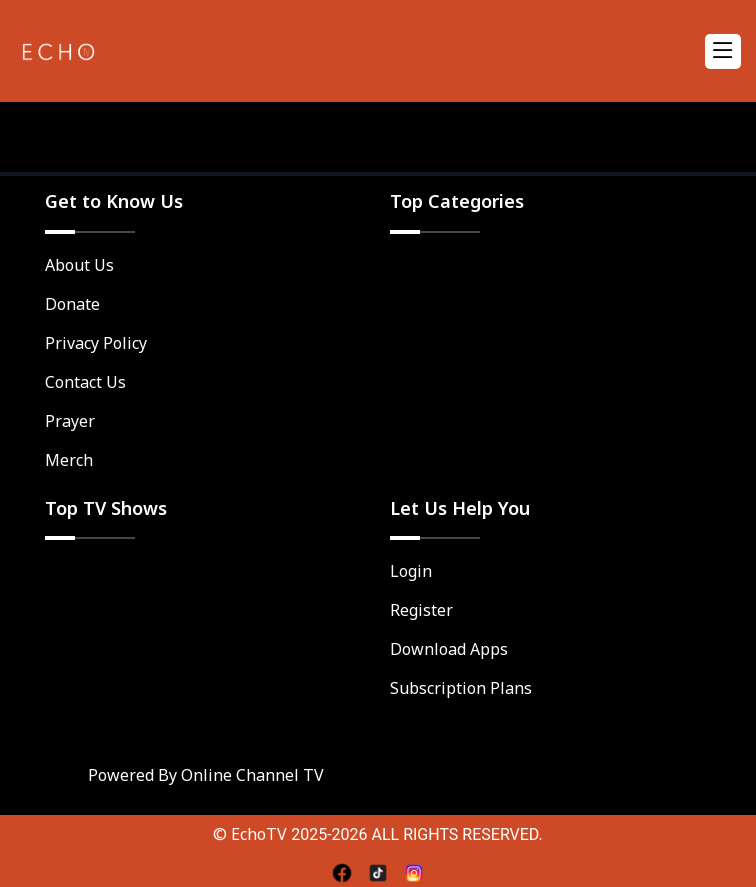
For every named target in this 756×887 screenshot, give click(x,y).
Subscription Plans (461, 688)
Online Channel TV (252, 775)
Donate (72, 304)
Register (421, 610)
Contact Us (85, 382)
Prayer (70, 421)
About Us (79, 265)
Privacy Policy (96, 343)
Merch (69, 460)
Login (411, 571)
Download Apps (449, 649)
